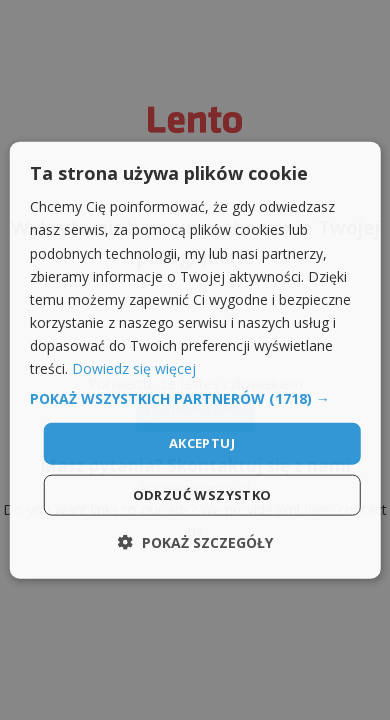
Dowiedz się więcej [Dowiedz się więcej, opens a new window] (134, 368)
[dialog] (195, 360)
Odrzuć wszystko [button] (202, 494)
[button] (195, 399)
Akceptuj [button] (202, 443)
